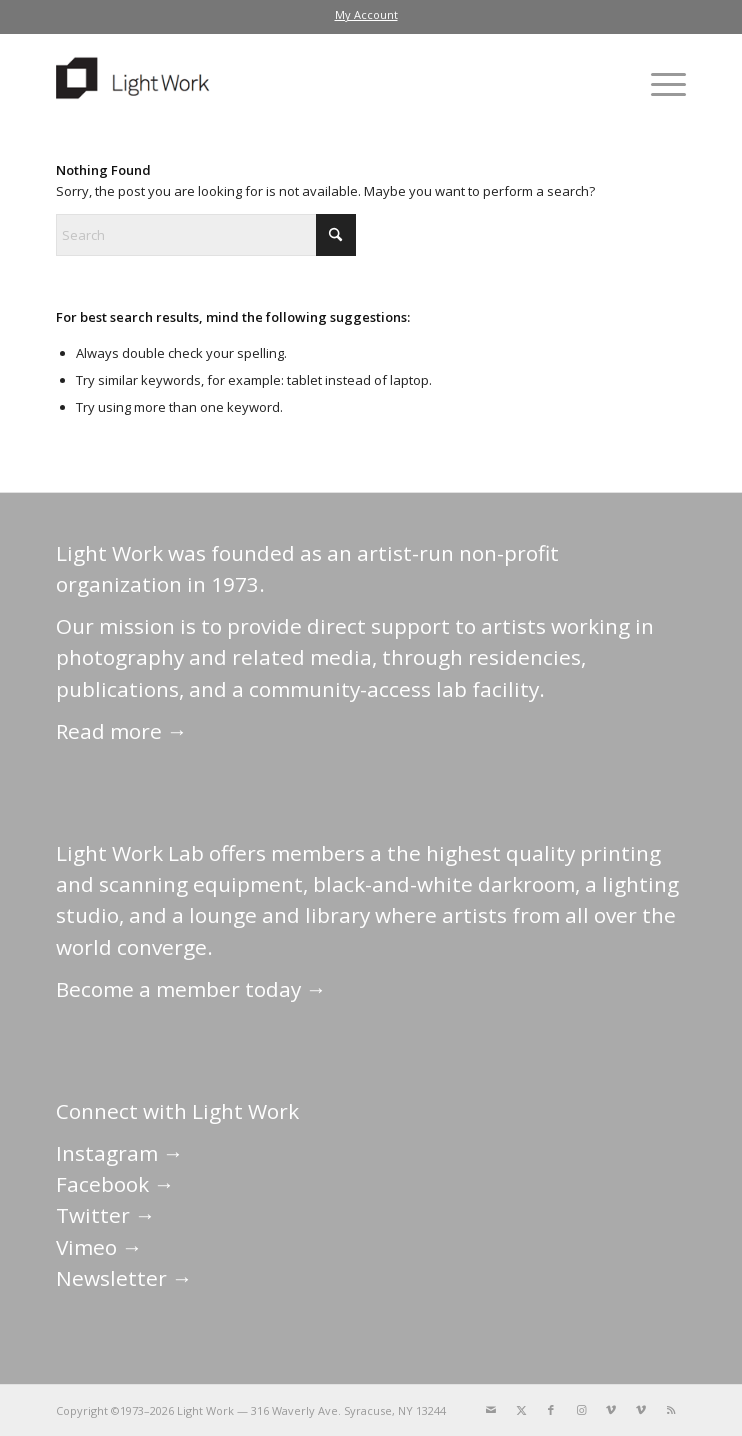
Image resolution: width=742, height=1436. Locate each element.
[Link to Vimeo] (611, 1410)
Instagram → (120, 1153)
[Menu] (658, 84)
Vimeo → (99, 1247)
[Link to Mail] (491, 1410)
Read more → (122, 731)
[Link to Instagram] (581, 1410)
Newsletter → (124, 1278)
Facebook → (115, 1184)
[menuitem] (366, 15)
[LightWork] (308, 84)
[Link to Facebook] (551, 1410)
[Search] (206, 235)
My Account (366, 14)
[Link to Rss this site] (671, 1410)
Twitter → (106, 1215)
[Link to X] (521, 1410)
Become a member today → (191, 989)
